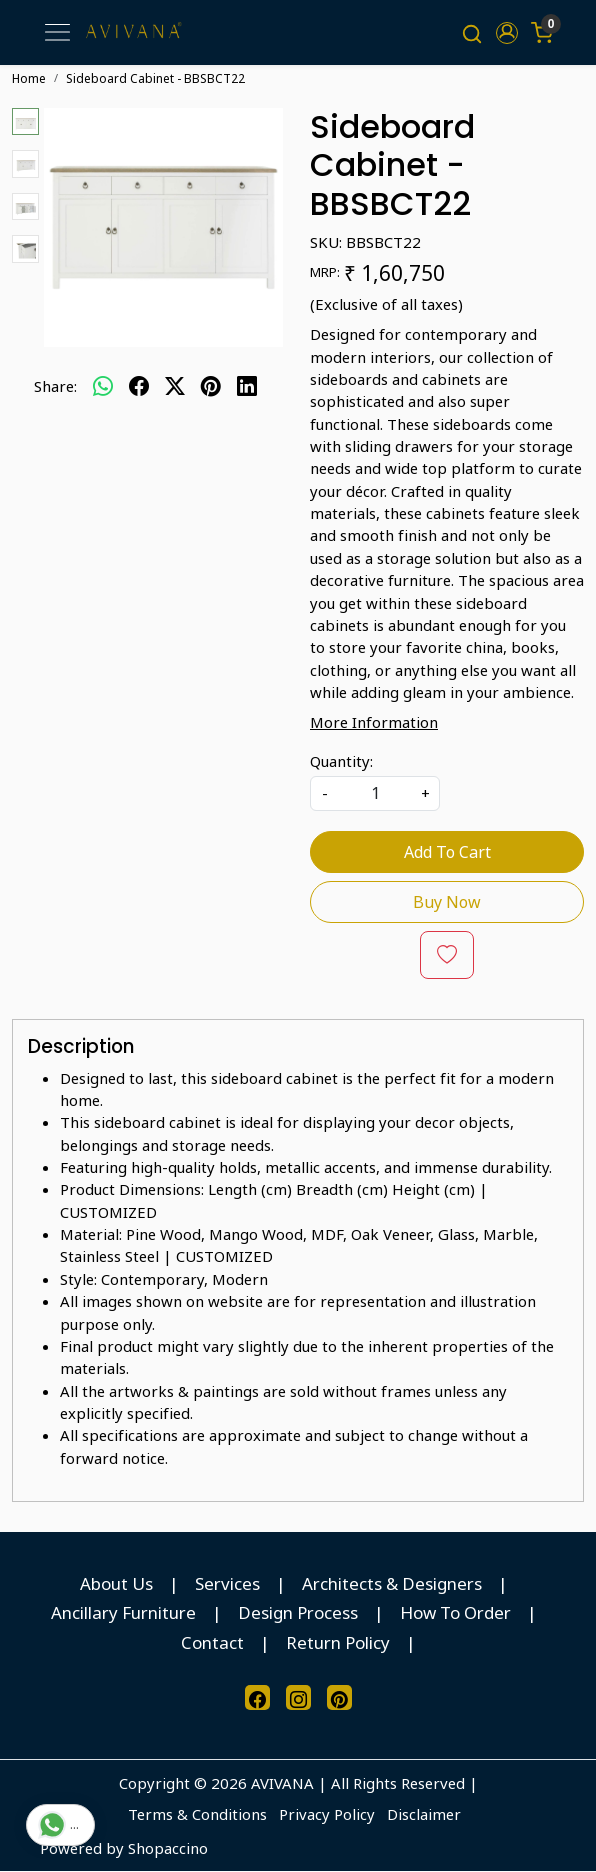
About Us (116, 1583)
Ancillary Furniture (123, 1613)
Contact (212, 1642)
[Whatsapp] (103, 386)
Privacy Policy (327, 1814)
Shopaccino (168, 1848)
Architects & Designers (392, 1583)
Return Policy (338, 1642)
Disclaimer (424, 1814)
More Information (374, 723)
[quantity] (375, 793)
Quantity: (341, 761)
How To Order (455, 1613)
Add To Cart (447, 852)
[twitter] (175, 386)
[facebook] (139, 386)
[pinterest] (211, 386)
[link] (472, 33)
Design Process (298, 1613)
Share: (55, 386)
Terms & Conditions (197, 1814)
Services (227, 1583)
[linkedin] (247, 386)
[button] (506, 33)
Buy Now (447, 902)
